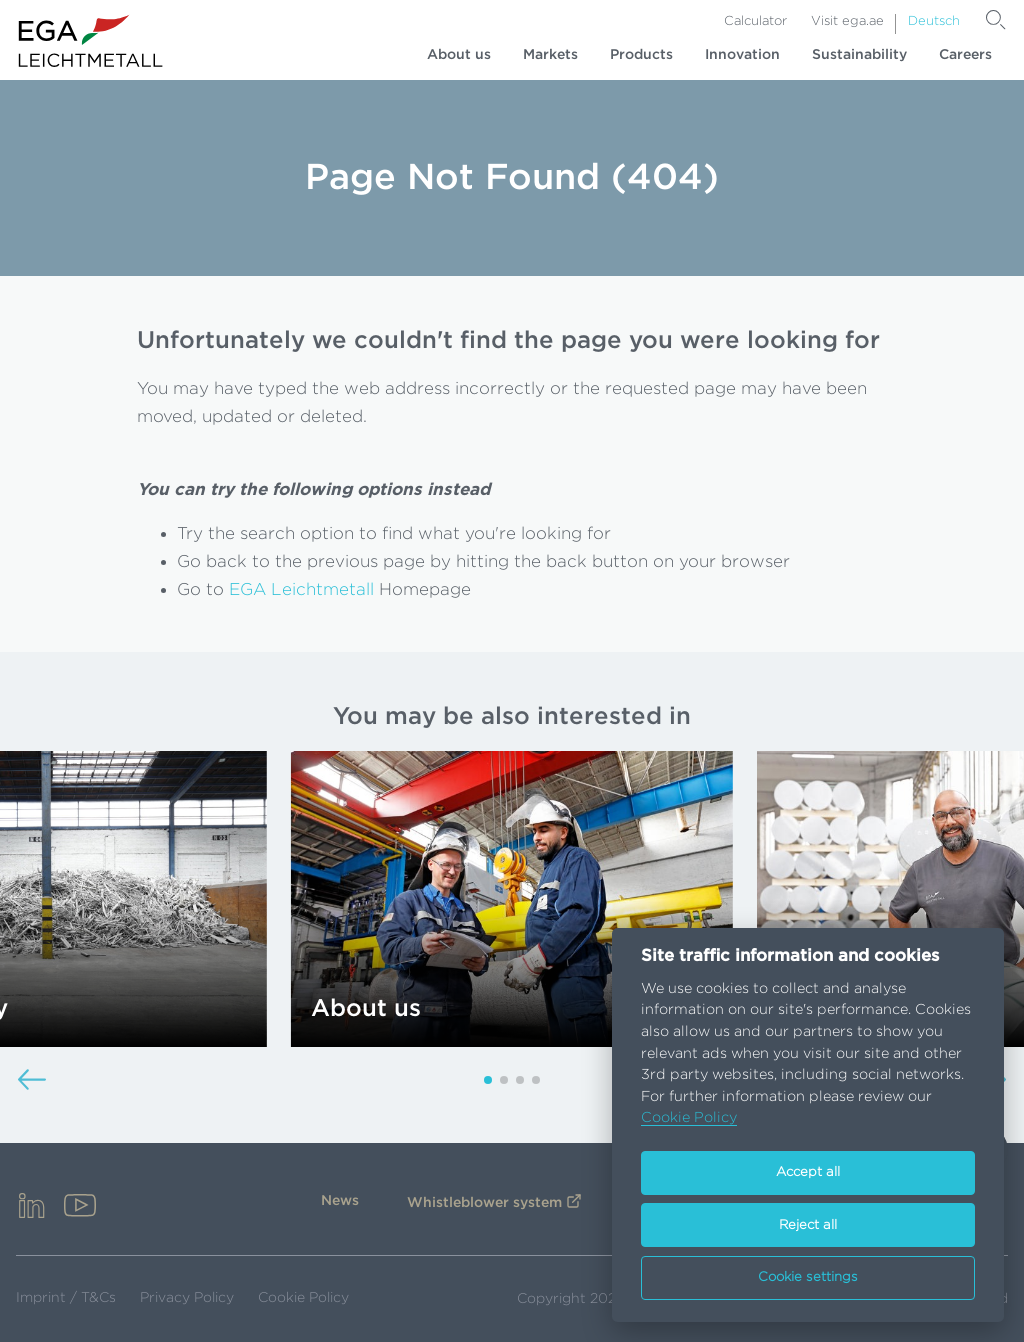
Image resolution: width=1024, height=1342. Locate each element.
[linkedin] (32, 1207)
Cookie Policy (303, 1298)
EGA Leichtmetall (301, 589)
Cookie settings (808, 1277)
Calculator (755, 21)
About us (459, 55)
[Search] (996, 20)
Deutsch (934, 21)
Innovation (742, 55)
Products (641, 55)
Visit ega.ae (847, 21)
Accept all (808, 1172)
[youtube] (80, 1207)
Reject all (808, 1225)
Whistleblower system (484, 1203)
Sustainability (859, 55)
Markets (550, 55)
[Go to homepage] (91, 41)
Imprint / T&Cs (66, 1298)
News (340, 1201)
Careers (965, 55)
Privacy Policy (187, 1298)
